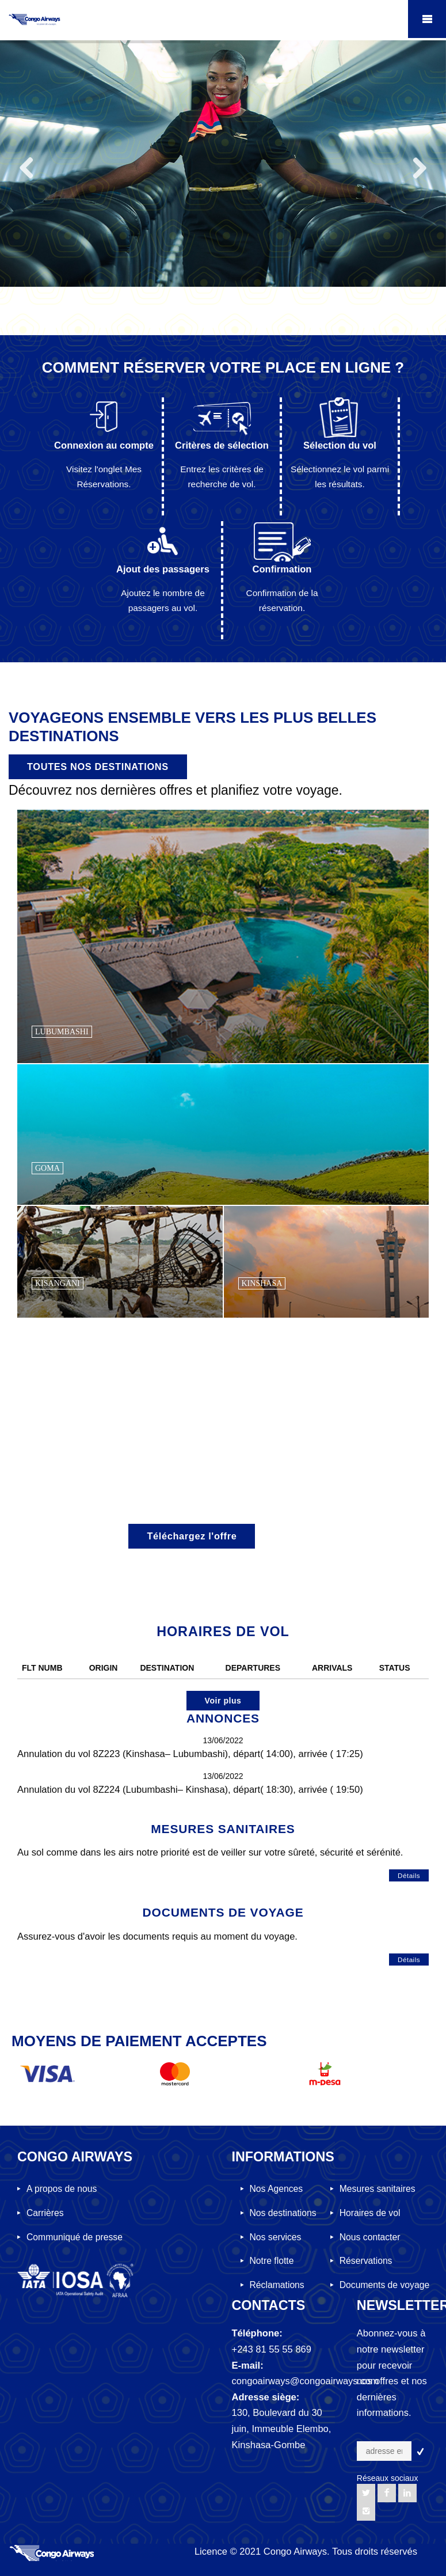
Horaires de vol (370, 2213)
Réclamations (277, 2285)
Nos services (276, 2237)
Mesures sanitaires (377, 2189)
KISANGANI (57, 1283)
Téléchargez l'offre (192, 1536)
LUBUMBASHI (62, 1031)
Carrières (45, 2213)
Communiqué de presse (74, 2237)
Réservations (366, 2261)
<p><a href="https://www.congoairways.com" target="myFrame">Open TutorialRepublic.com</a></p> (223, 231)
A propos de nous (61, 2189)
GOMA (47, 1168)
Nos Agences (276, 2189)
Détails (409, 1875)
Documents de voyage (384, 2285)
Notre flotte (272, 2261)
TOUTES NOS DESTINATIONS (98, 766)
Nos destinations (283, 2213)
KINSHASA (262, 1283)
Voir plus (223, 1700)
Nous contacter (370, 2237)
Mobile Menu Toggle (427, 19)
